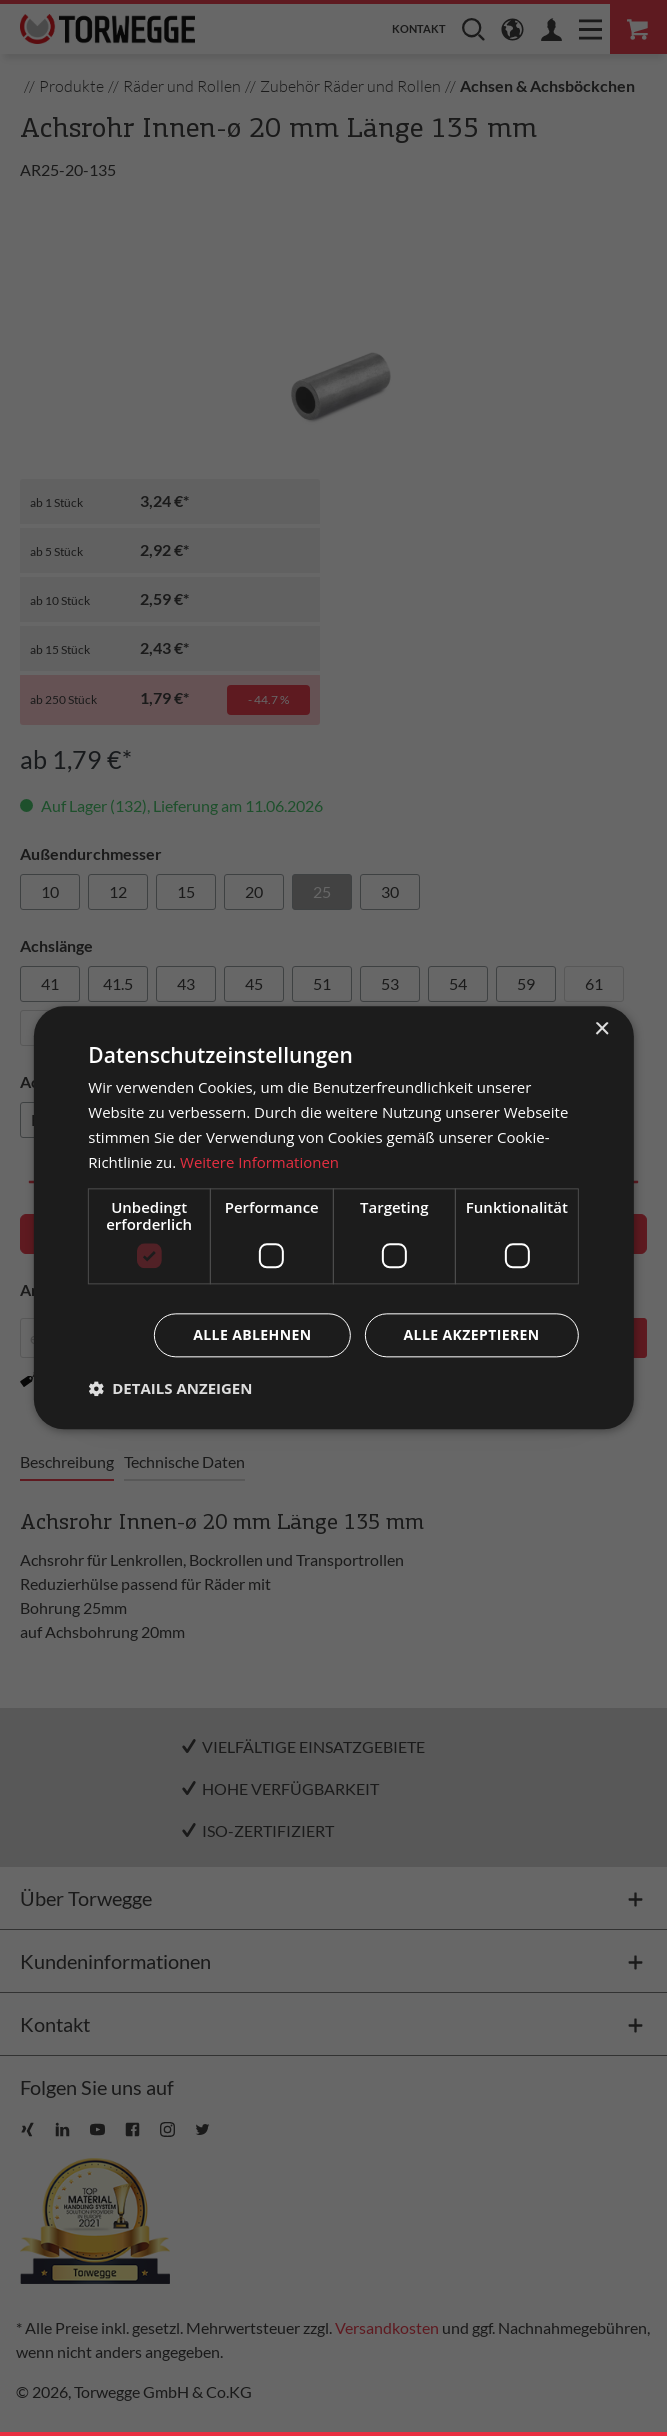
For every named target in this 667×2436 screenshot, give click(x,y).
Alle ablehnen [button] (252, 1335)
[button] (170, 1389)
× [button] (601, 1029)
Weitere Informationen (259, 1162)
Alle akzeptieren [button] (472, 1335)
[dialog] (333, 1217)
